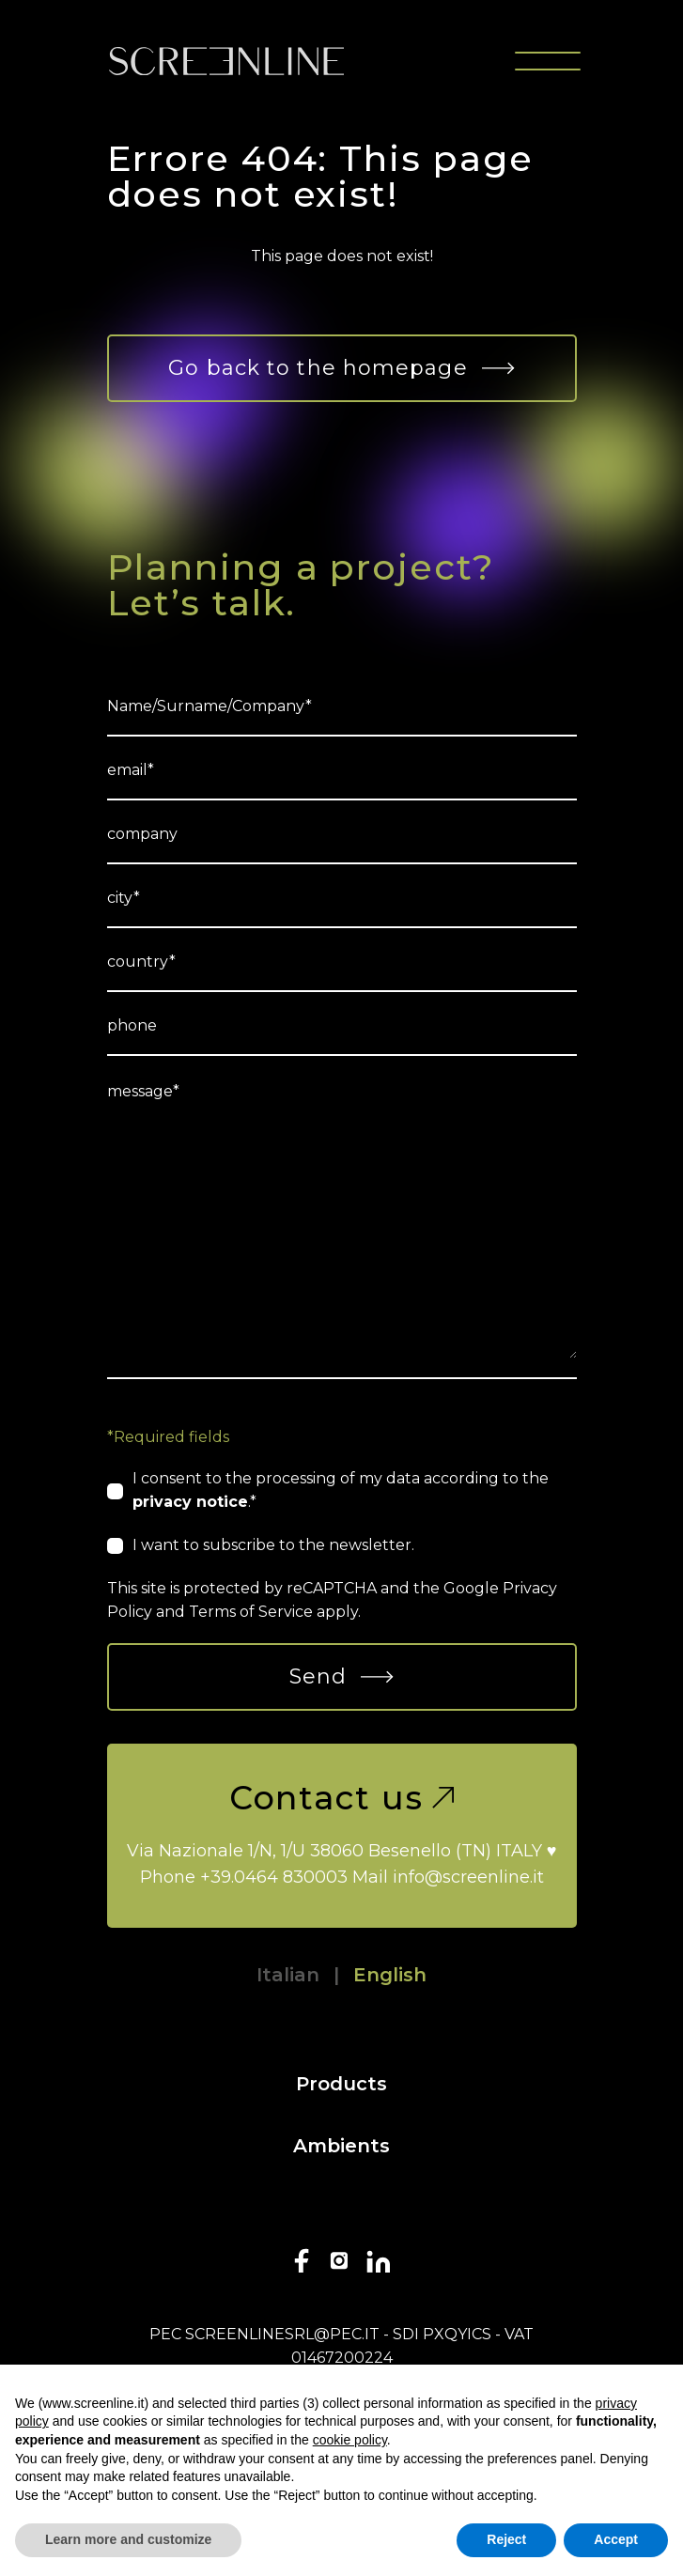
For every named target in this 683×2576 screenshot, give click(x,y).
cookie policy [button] (350, 2439)
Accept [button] (616, 2539)
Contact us (342, 1797)
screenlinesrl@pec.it (282, 2334)
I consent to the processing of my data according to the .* (340, 1490)
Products (341, 2083)
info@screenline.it (468, 1877)
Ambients (341, 2145)
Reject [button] (506, 2539)
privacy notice (190, 1502)
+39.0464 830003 (274, 1877)
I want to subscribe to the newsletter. (273, 1545)
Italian (287, 1974)
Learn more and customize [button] (128, 2539)
